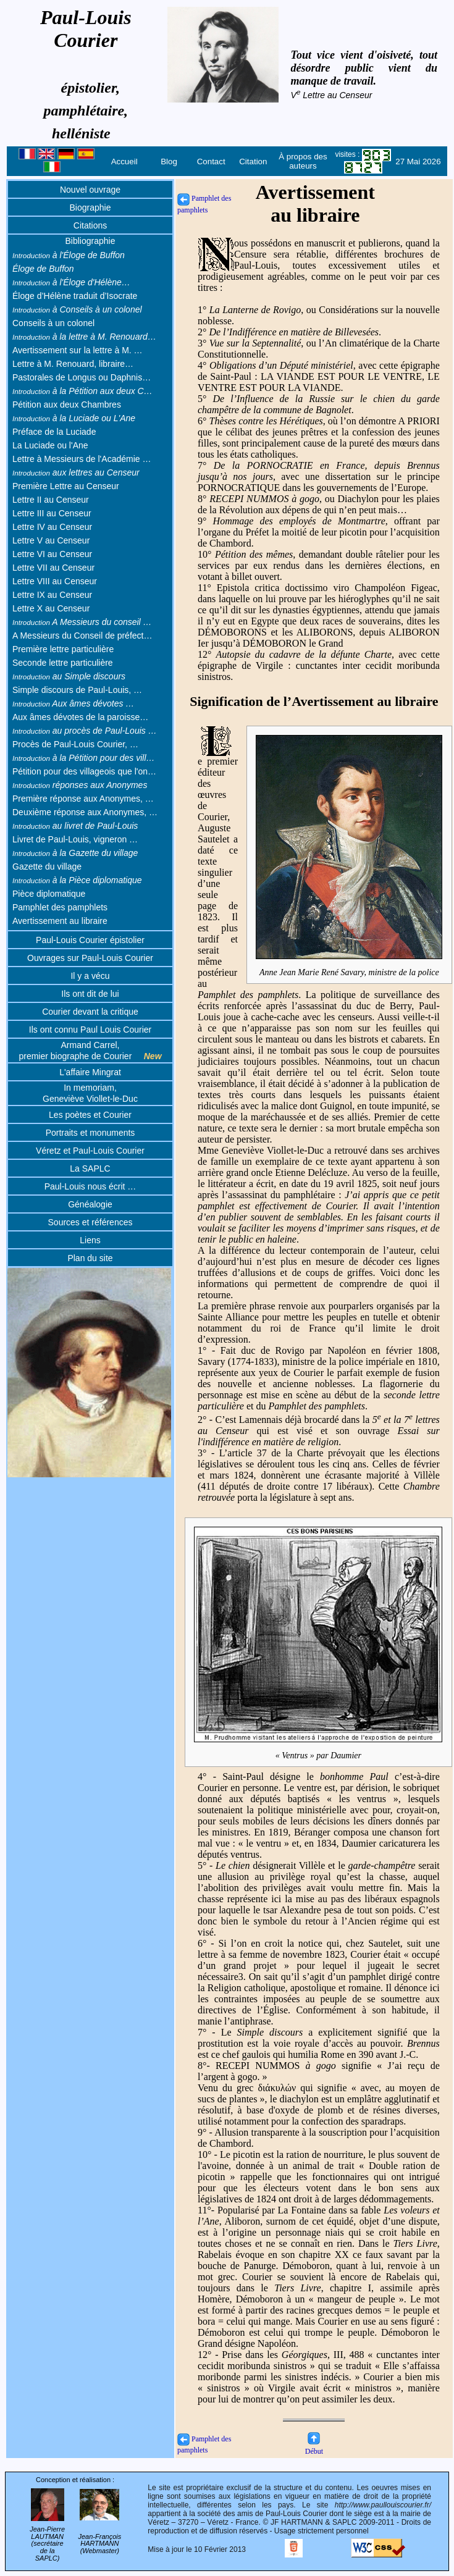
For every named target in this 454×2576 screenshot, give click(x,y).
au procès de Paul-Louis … (84, 731)
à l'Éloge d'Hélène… (71, 282)
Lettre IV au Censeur (52, 527)
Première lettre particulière (63, 649)
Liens (90, 1240)
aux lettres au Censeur (76, 472)
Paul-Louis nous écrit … (90, 1186)
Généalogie (90, 1204)
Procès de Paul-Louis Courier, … (75, 744)
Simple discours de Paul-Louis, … (77, 690)
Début (314, 2447)
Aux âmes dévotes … (73, 703)
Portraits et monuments (90, 1133)
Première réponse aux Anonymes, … (83, 798)
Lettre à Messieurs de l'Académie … (81, 459)
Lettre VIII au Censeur (54, 581)
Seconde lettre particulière (62, 663)
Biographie (90, 207)
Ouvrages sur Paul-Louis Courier (90, 958)
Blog (169, 161)
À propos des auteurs (303, 161)
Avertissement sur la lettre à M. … (77, 350)
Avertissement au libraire (59, 921)
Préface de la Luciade (54, 432)
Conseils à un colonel (53, 323)
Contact (211, 161)
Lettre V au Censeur (51, 540)
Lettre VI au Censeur (52, 554)
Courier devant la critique (90, 1012)
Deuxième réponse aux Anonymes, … (85, 812)
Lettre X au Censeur (51, 608)
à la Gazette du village (75, 853)
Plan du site (89, 1258)
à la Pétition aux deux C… (82, 391)
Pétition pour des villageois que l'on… (84, 771)
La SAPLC (90, 1168)
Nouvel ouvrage (90, 190)
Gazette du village (47, 866)
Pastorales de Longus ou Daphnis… (81, 377)
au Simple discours (68, 676)
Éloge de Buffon (43, 269)
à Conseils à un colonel (77, 309)
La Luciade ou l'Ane (50, 445)
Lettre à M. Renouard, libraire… (72, 364)
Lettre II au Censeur (50, 500)
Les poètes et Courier (90, 1115)
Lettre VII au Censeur (53, 568)
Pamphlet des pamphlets (59, 907)
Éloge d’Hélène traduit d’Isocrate (74, 296)
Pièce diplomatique (48, 894)
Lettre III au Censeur (51, 513)
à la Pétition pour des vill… (83, 758)
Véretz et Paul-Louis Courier (90, 1151)
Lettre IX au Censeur (52, 595)
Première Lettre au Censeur (65, 486)
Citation (253, 161)
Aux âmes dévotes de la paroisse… (80, 717)
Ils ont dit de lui (90, 994)
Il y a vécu (89, 976)
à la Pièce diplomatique (77, 880)
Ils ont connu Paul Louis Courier (90, 1029)
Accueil (124, 161)
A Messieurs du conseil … (82, 622)
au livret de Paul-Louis (75, 826)
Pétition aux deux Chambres (66, 404)
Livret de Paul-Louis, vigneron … (75, 839)
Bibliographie (90, 241)
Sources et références (90, 1222)
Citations (90, 225)
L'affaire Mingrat (90, 1072)
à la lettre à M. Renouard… (84, 337)
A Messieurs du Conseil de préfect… (82, 635)
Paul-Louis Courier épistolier (90, 940)
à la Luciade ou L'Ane (73, 418)
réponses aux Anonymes (79, 785)
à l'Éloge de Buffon (68, 255)
